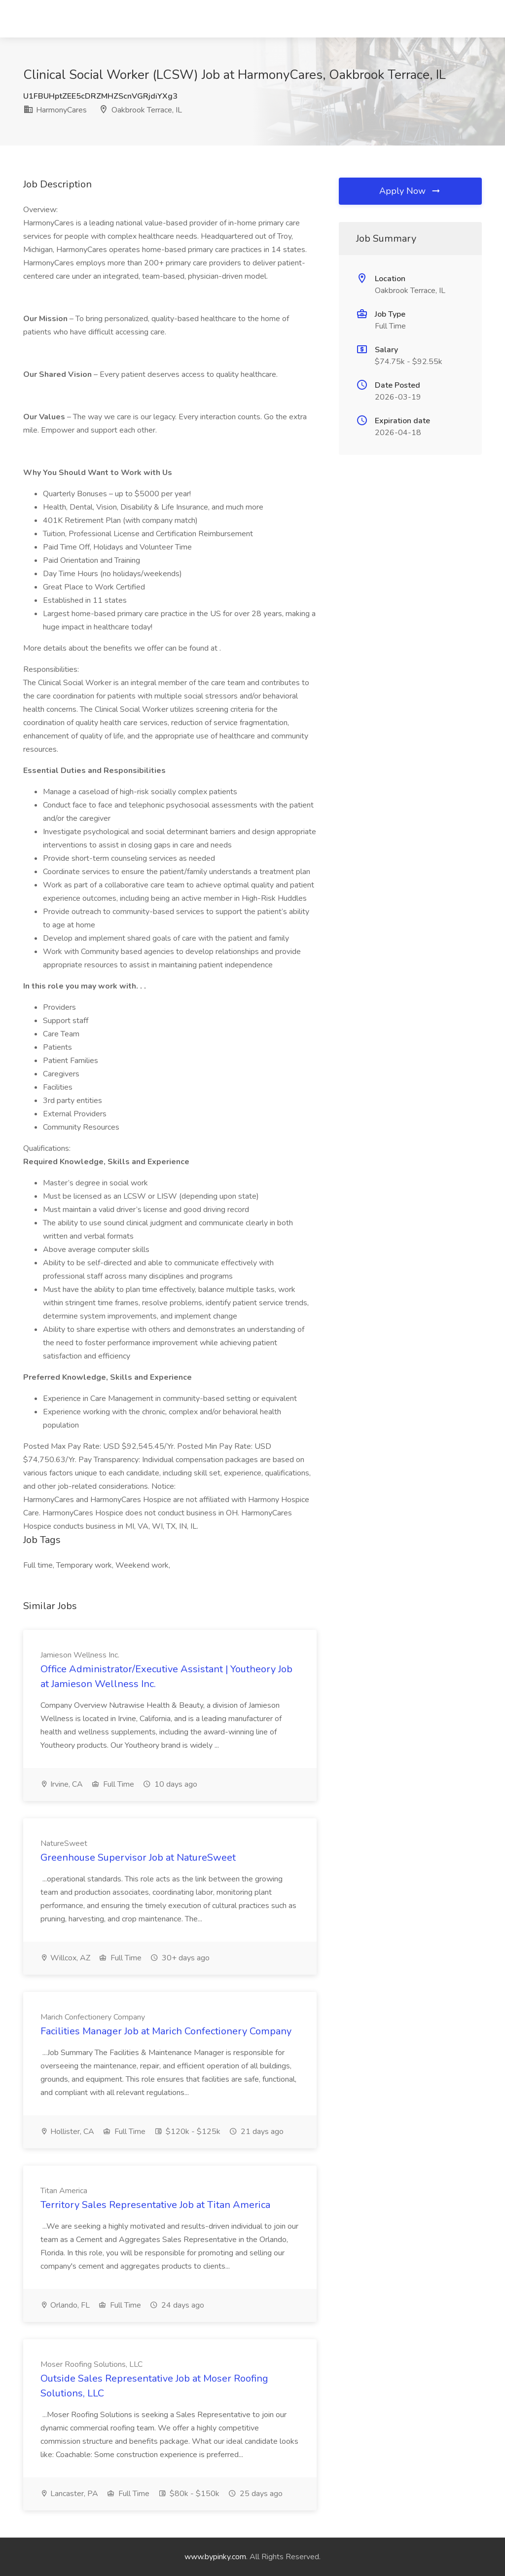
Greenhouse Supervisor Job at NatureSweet (138, 1857)
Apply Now (410, 191)
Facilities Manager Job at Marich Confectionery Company (165, 2031)
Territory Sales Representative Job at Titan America (155, 2204)
